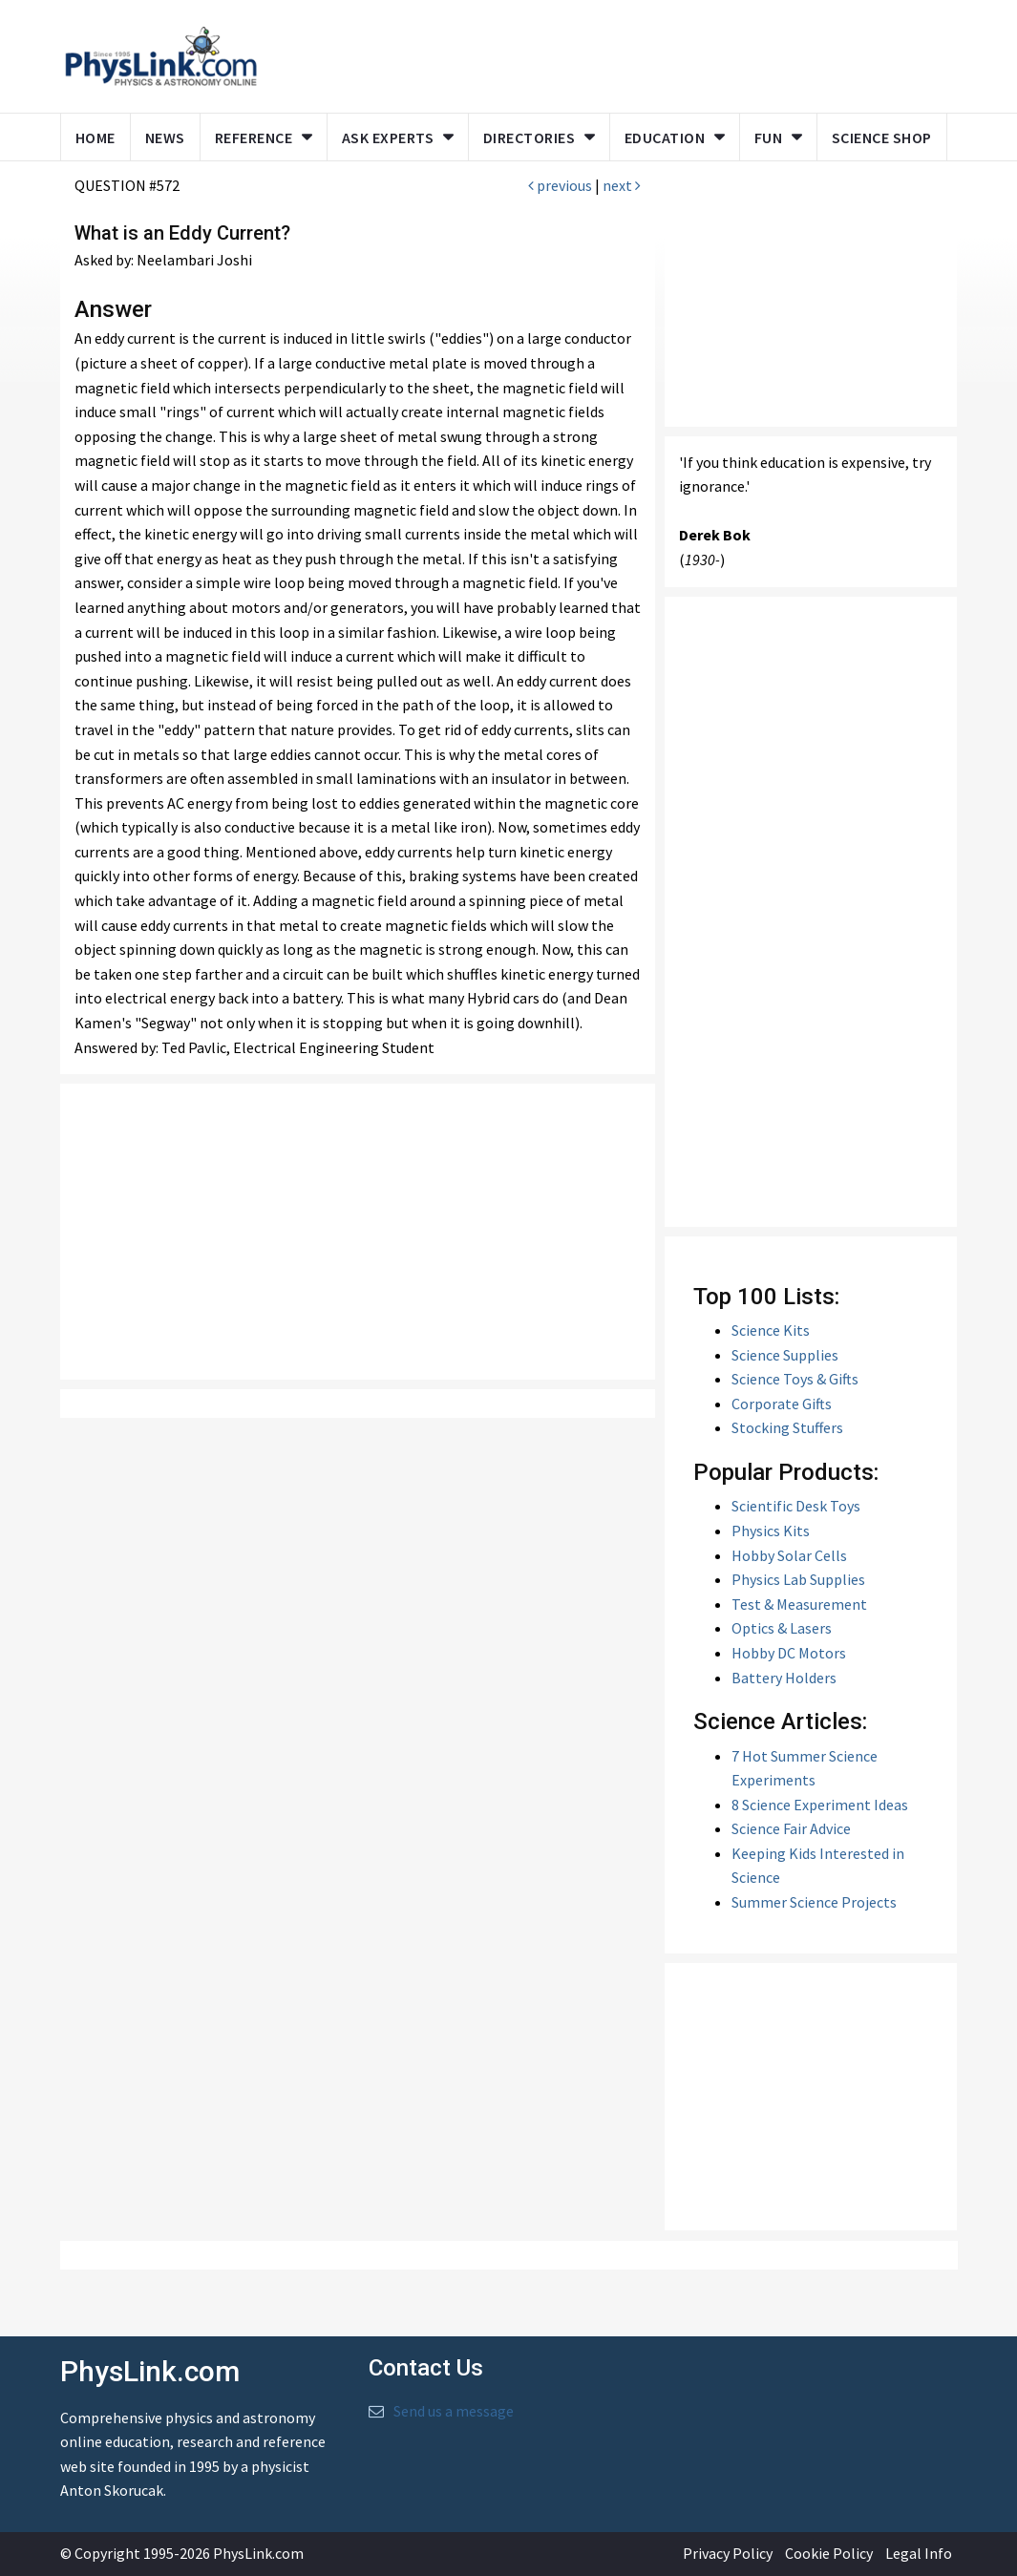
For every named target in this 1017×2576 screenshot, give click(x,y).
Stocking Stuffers (787, 1427)
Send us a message (453, 2410)
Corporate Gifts (781, 1403)
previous (560, 185)
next (622, 185)
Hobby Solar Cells (789, 1555)
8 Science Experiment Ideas (819, 1804)
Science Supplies (784, 1354)
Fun (768, 137)
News (165, 137)
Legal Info (918, 2553)
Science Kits (770, 1330)
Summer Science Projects (814, 1901)
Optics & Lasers (781, 1627)
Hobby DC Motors (788, 1652)
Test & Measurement (799, 1604)
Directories (529, 137)
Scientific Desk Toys (795, 1505)
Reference (254, 137)
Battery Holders (784, 1677)
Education (665, 137)
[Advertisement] (357, 1231)
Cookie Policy (829, 2553)
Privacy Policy (728, 2553)
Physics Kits (770, 1530)
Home (95, 137)
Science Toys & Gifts (794, 1378)
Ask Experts (388, 137)
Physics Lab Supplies (798, 1579)
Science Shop (882, 137)
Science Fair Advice (791, 1828)
